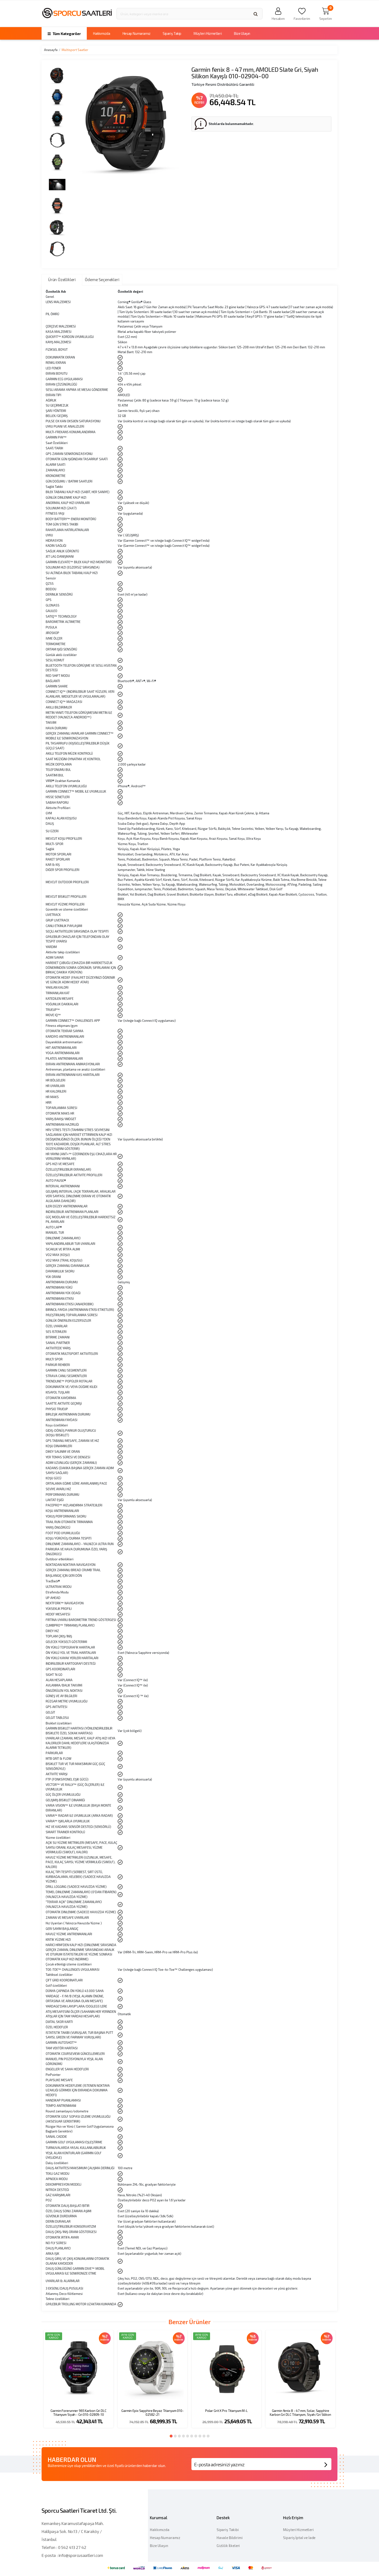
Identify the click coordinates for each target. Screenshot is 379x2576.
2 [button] (175, 2436)
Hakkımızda (101, 33)
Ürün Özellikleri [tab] (62, 279)
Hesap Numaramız (136, 33)
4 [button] (183, 2436)
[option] (79, 2382)
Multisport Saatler (75, 50)
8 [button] (199, 2436)
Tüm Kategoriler (64, 33)
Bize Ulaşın (242, 33)
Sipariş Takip (172, 33)
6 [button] (191, 2436)
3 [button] (179, 2436)
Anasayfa (51, 50)
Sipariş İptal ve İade (299, 2537)
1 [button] (171, 2436)
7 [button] (195, 2436)
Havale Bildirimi (230, 2537)
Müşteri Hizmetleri (207, 33)
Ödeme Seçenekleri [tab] (102, 279)
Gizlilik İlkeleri (228, 2545)
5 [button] (187, 2436)
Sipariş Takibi (228, 2529)
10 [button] (208, 2436)
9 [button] (204, 2436)
